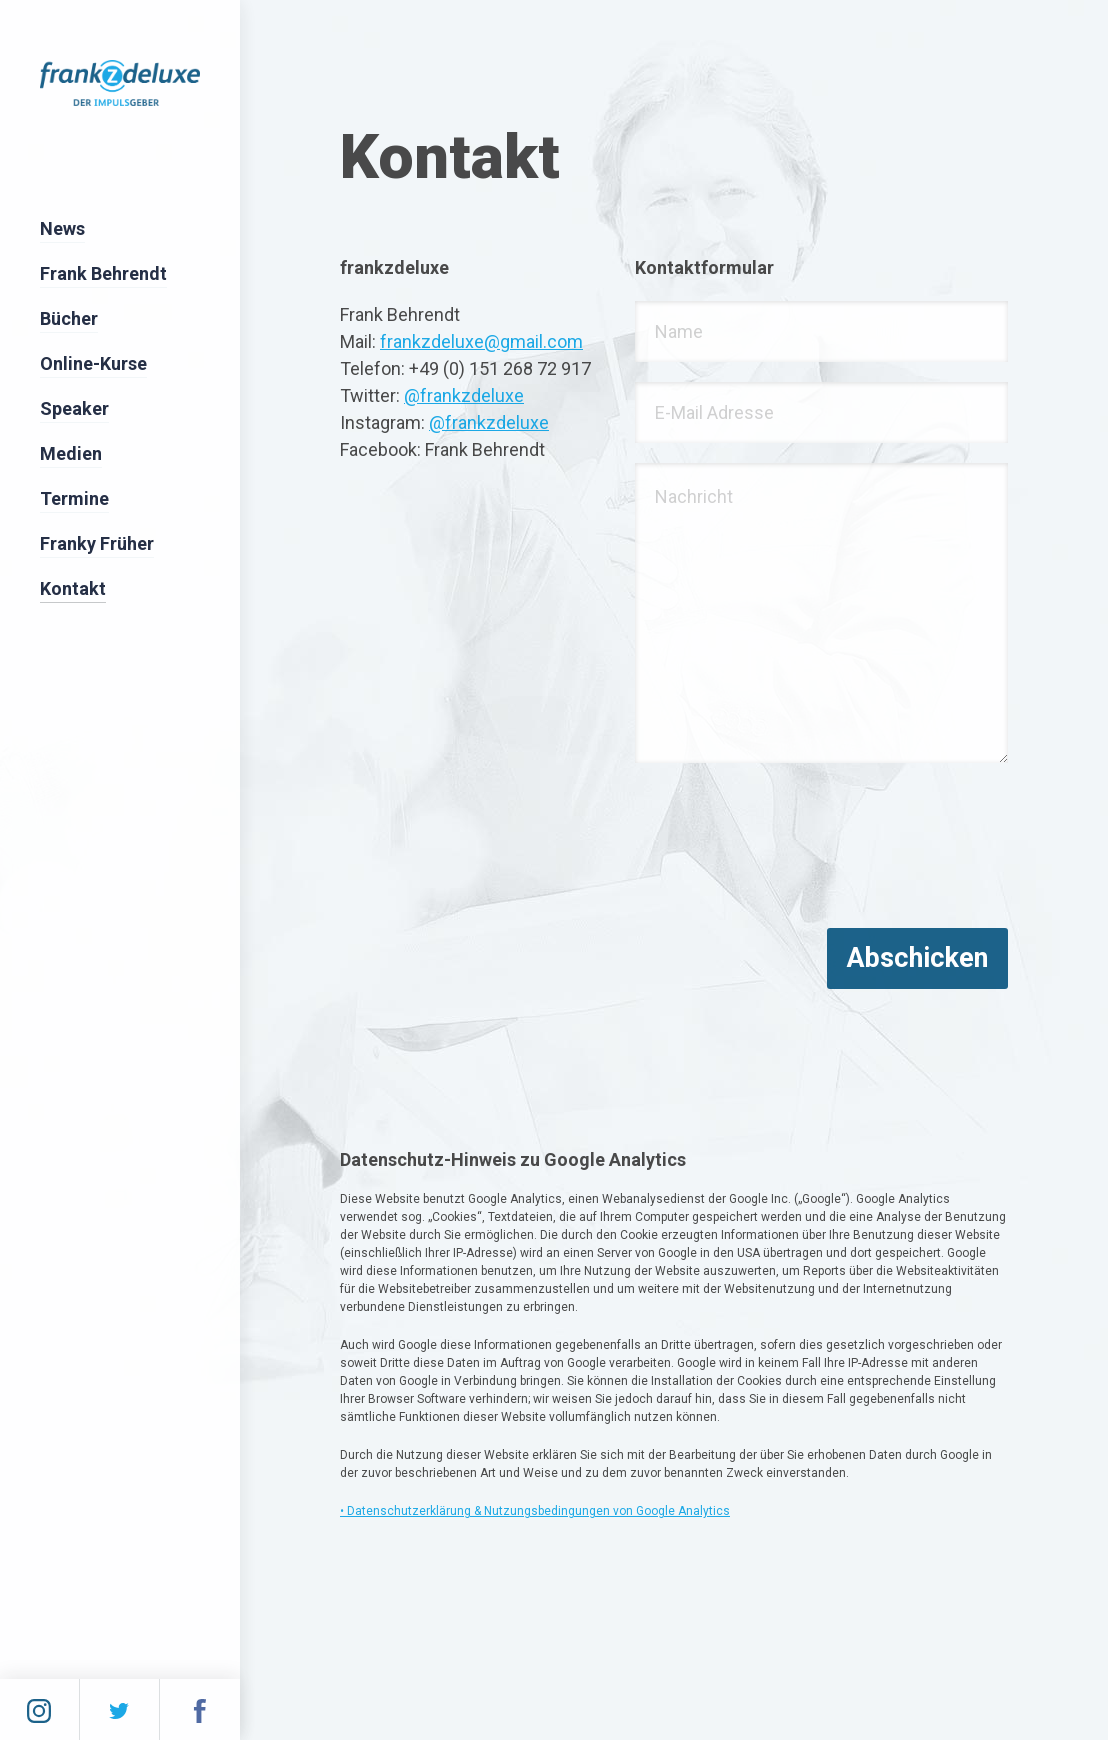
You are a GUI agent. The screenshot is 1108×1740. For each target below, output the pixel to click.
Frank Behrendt (103, 273)
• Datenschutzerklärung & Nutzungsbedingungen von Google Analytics (535, 1511)
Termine (74, 498)
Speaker (74, 408)
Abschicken (917, 958)
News (62, 228)
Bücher (69, 318)
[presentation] (787, 849)
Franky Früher (97, 543)
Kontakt (73, 588)
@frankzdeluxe (464, 395)
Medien (71, 453)
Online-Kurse (93, 363)
